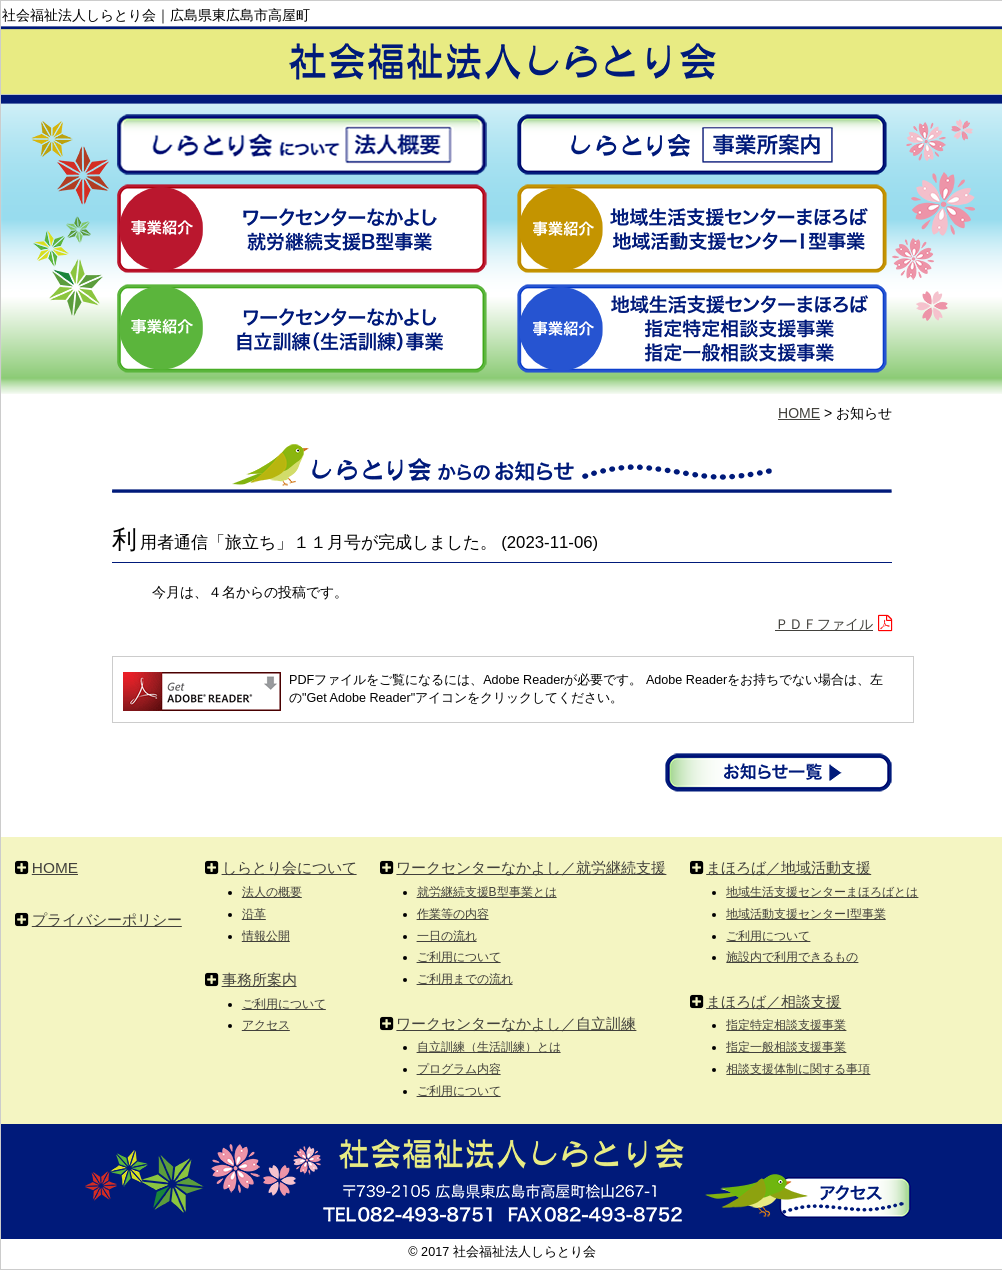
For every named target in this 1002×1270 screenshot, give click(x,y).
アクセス (266, 1025)
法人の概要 (272, 892)
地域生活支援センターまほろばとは (822, 892)
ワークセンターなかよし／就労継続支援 (531, 867)
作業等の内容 (453, 914)
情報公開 (266, 936)
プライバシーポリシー (107, 919)
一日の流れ (447, 936)
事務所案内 (259, 979)
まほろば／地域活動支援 (788, 867)
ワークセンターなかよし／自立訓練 (516, 1023)
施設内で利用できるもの (792, 957)
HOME (799, 413)
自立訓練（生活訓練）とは (489, 1047)
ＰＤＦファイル (824, 624)
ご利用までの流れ (465, 979)
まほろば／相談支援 (773, 1001)
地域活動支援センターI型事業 (805, 914)
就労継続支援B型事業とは (487, 892)
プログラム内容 (459, 1069)
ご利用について (284, 1004)
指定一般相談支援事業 (786, 1047)
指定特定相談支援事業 (786, 1025)
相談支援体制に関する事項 (798, 1069)
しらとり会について (289, 867)
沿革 (254, 914)
